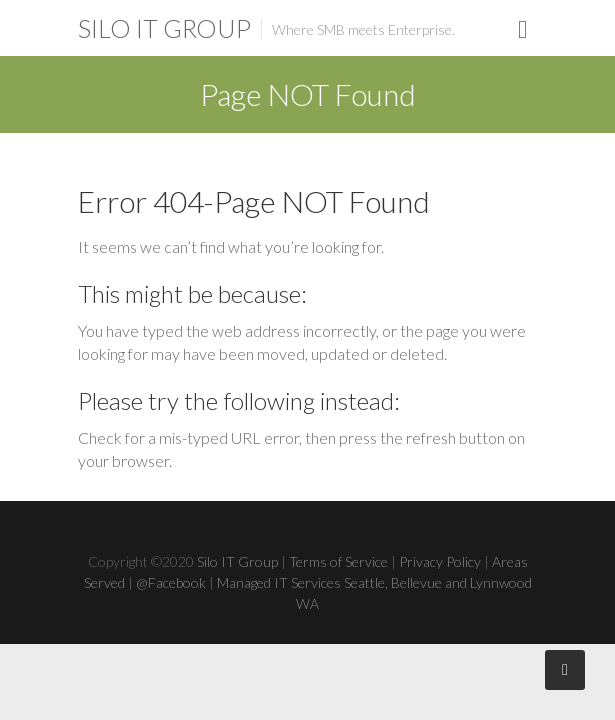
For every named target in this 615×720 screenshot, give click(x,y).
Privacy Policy (440, 561)
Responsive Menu (523, 29)
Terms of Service (338, 561)
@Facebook (171, 582)
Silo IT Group (164, 28)
